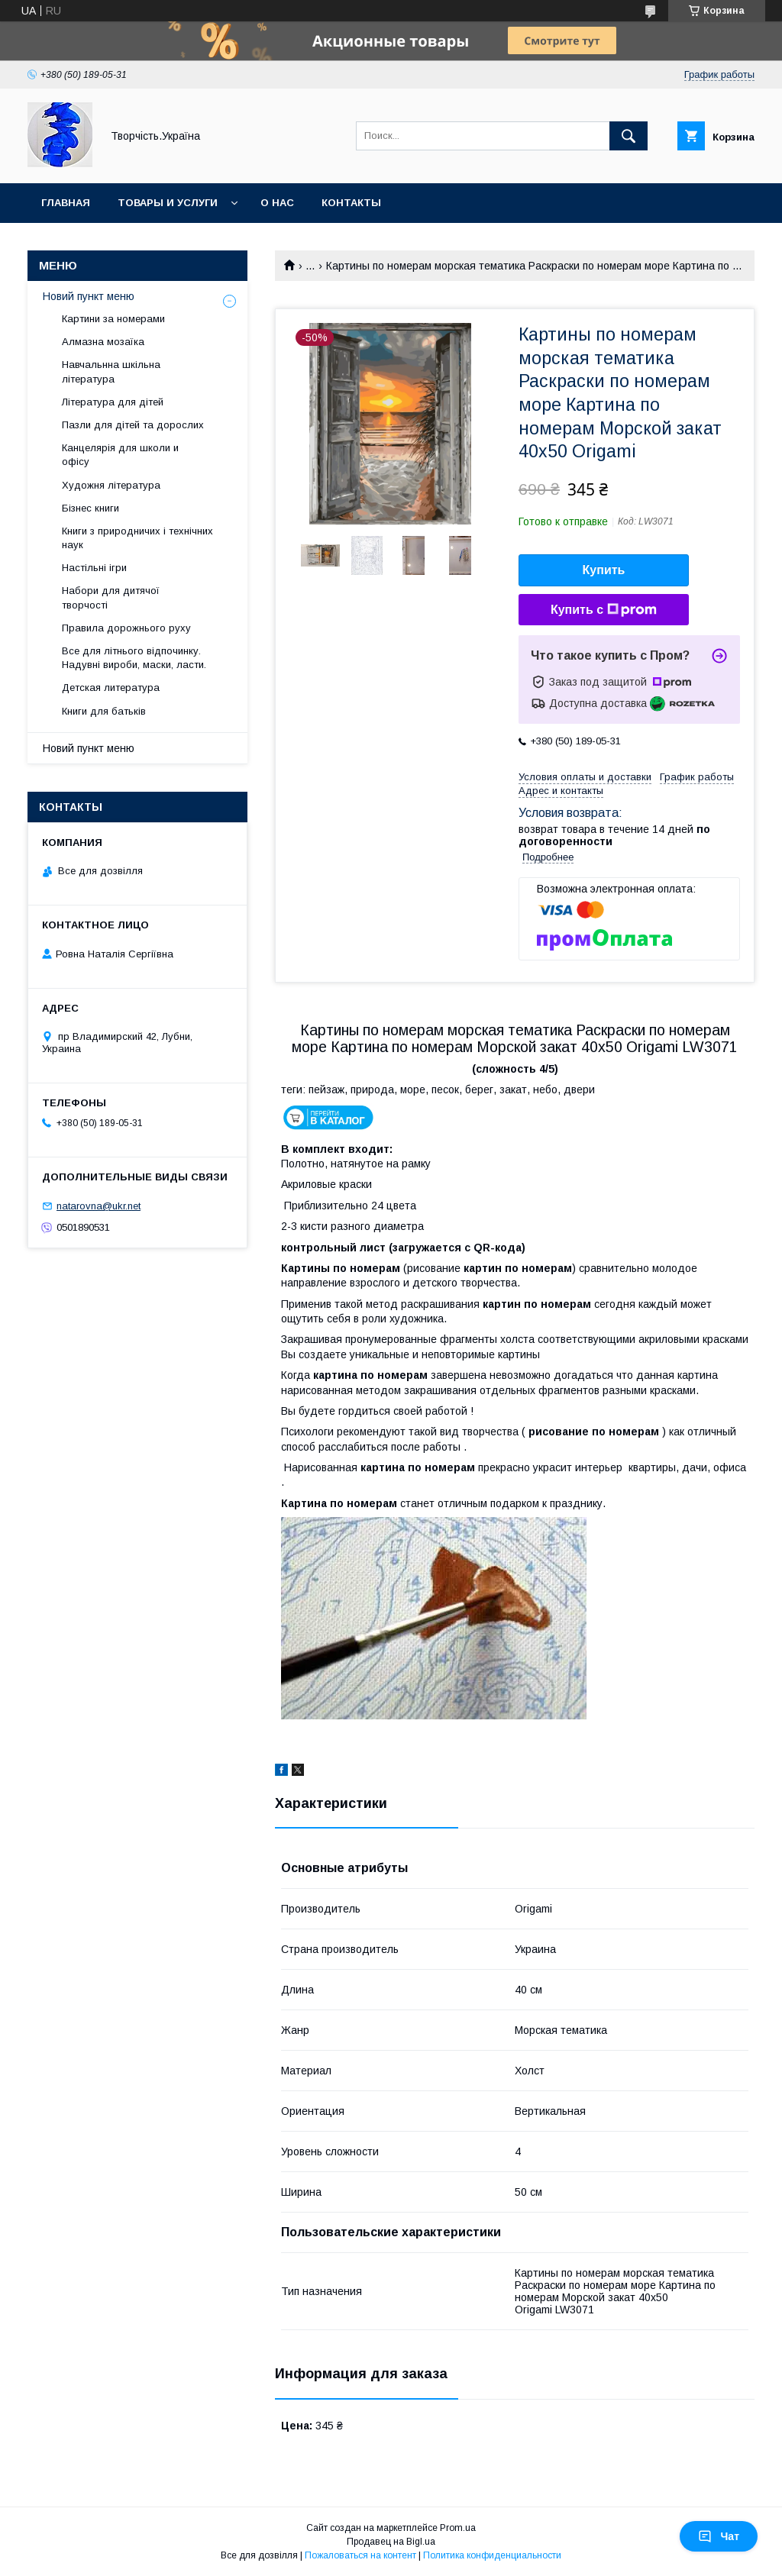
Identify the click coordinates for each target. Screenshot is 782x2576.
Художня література (111, 485)
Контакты (351, 202)
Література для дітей (112, 402)
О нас (277, 202)
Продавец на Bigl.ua (391, 2541)
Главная (65, 202)
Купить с (604, 610)
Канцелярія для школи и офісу (120, 454)
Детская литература (111, 687)
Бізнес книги (90, 508)
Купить (604, 569)
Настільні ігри (94, 567)
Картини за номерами (113, 318)
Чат (718, 2536)
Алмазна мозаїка (103, 341)
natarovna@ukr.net (99, 1206)
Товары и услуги (168, 202)
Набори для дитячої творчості (111, 597)
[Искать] (628, 135)
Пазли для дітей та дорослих (133, 425)
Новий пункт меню (88, 296)
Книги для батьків (104, 711)
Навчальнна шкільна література (111, 371)
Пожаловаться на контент (360, 2555)
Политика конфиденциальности (492, 2555)
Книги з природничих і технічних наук (137, 537)
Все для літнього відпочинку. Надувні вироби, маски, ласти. (134, 657)
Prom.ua (458, 2528)
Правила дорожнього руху (126, 628)
